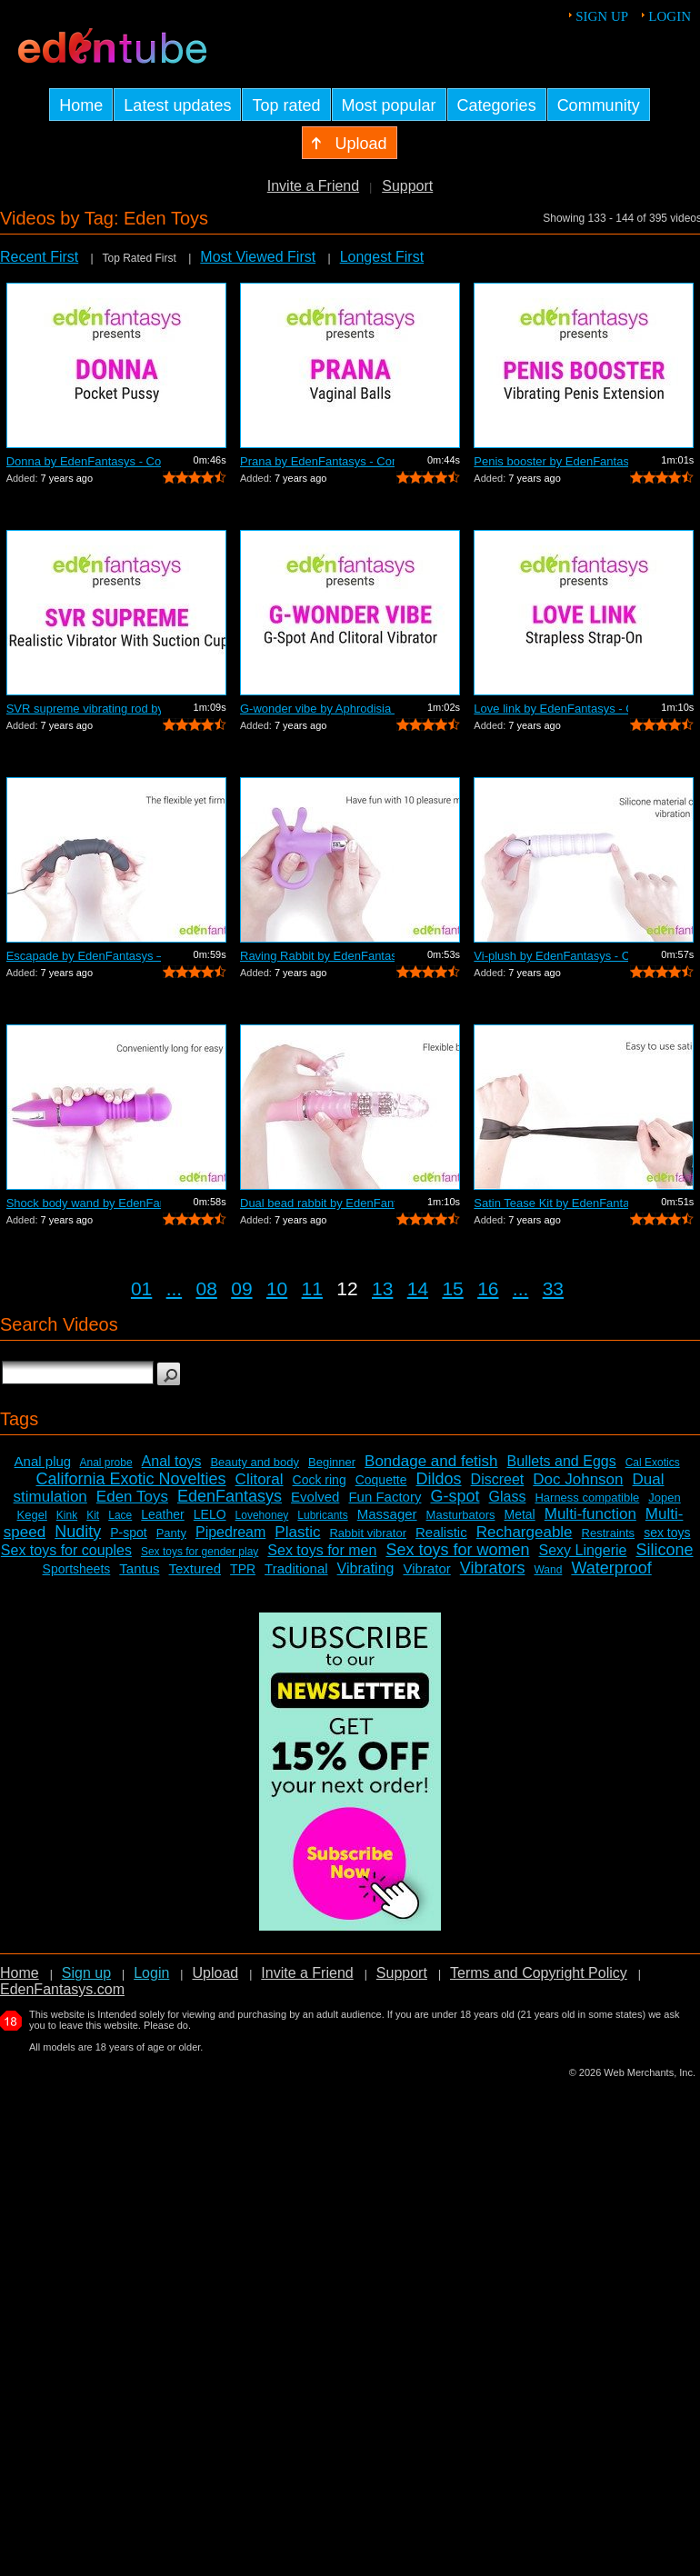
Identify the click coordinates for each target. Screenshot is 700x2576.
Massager (387, 1514)
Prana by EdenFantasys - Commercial (317, 461)
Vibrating (366, 1568)
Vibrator (426, 1568)
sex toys (667, 1532)
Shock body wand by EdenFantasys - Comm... (83, 1203)
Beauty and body (254, 1462)
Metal (519, 1514)
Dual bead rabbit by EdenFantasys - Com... (317, 1203)
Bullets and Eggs (561, 1461)
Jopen (664, 1497)
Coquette (381, 1480)
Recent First (39, 257)
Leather (162, 1514)
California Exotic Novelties (131, 1479)
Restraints (608, 1533)
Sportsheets (77, 1569)
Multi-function (590, 1514)
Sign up (601, 16)
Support (407, 186)
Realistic (441, 1532)
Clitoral (259, 1479)
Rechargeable (524, 1532)
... (174, 1288)
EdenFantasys (229, 1496)
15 (452, 1288)
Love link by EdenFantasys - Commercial (551, 708)
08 (206, 1288)
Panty (171, 1533)
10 (276, 1288)
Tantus (139, 1568)
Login (669, 16)
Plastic (297, 1532)
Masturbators (460, 1515)
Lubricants (322, 1515)
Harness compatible (587, 1497)
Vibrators (492, 1568)
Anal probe (106, 1462)
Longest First (382, 257)
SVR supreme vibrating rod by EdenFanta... (83, 708)
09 (241, 1288)
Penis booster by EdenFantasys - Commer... (551, 461)
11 (312, 1288)
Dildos (439, 1479)
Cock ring (319, 1480)
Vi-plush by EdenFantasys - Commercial (551, 956)
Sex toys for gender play (199, 1551)
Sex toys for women (457, 1550)
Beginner (331, 1462)
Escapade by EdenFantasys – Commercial (83, 956)
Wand (548, 1569)
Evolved (315, 1496)
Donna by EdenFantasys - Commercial (83, 461)
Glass (507, 1496)
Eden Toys (132, 1496)
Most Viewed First (257, 257)
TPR (242, 1569)
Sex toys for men (321, 1550)
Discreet (498, 1479)
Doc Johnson (578, 1479)
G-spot (454, 1496)
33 (553, 1288)
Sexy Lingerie (582, 1550)
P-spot (128, 1532)
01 (141, 1288)
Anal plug (43, 1461)
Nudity (78, 1532)
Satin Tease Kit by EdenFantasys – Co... (551, 1203)
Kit (92, 1515)
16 (487, 1288)
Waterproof (611, 1568)
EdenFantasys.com (62, 1989)
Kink (66, 1515)
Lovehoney (262, 1515)
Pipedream (230, 1532)
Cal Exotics (652, 1462)
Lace (120, 1515)
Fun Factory (384, 1496)
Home (19, 1973)
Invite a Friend (313, 186)
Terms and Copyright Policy (538, 1973)
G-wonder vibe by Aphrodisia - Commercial (317, 708)
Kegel (32, 1515)
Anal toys (172, 1461)
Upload (215, 1973)
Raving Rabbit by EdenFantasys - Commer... (317, 956)
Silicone (664, 1550)
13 (382, 1288)
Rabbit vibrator (367, 1533)
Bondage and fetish (431, 1461)
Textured (195, 1568)
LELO (210, 1514)
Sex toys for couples (66, 1550)
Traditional (296, 1568)
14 (417, 1288)
